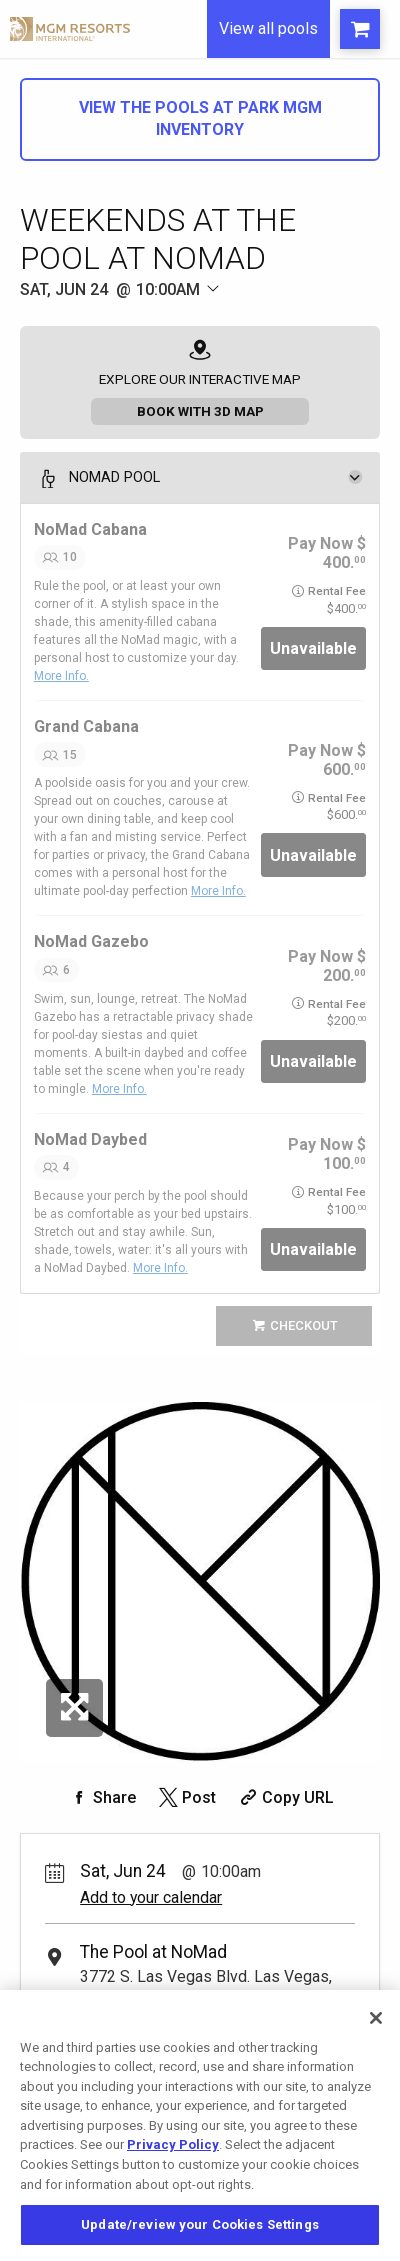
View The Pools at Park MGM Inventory (200, 118)
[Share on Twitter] (185, 1797)
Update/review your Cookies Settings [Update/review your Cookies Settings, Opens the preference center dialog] (200, 2238)
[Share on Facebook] (101, 1797)
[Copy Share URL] (284, 1797)
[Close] (376, 2031)
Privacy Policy (173, 2158)
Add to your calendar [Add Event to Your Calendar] (151, 1897)
